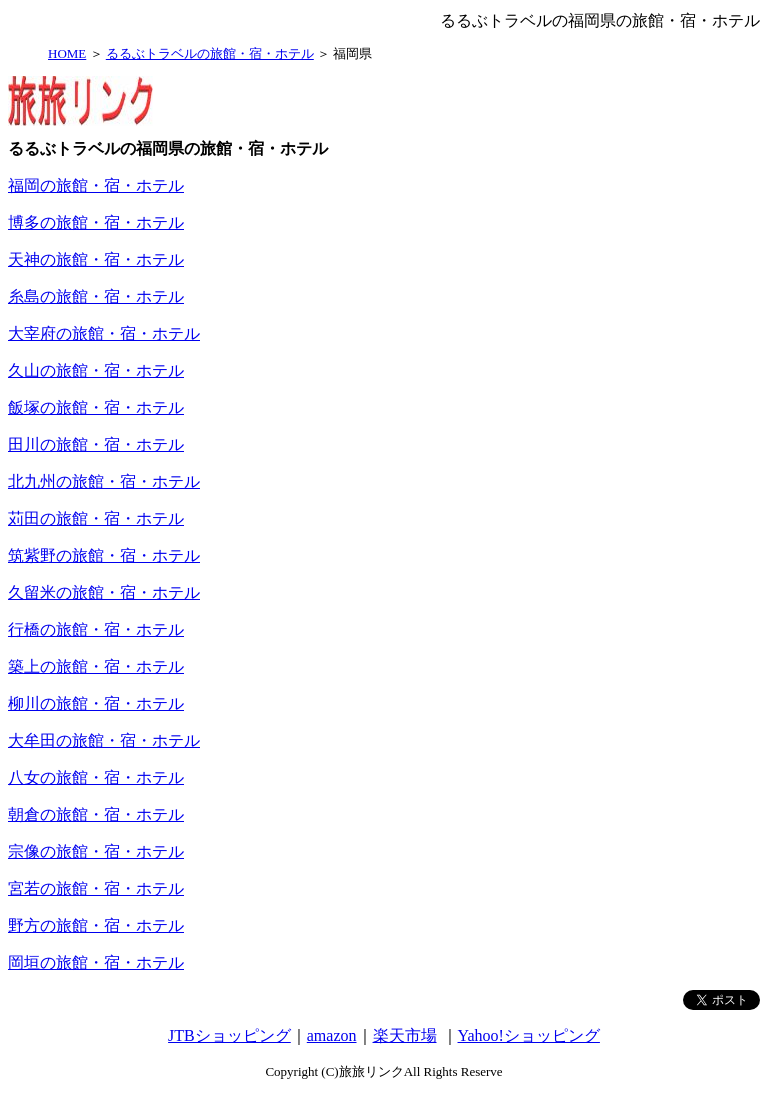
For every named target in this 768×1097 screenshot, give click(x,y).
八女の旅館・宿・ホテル (96, 777)
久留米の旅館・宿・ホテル (104, 592)
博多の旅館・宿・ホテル (96, 222)
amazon (332, 1035)
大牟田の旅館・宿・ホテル (104, 740)
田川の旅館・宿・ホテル (96, 444)
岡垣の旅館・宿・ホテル (96, 962)
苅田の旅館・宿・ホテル (96, 518)
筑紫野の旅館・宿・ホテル (104, 555)
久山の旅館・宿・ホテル (96, 370)
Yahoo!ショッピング (529, 1035)
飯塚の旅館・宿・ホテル (96, 407)
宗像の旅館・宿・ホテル (96, 851)
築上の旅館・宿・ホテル (96, 666)
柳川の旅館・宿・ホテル (96, 703)
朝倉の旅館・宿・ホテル (96, 814)
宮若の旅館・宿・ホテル (96, 888)
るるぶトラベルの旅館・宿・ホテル (210, 53)
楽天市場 (405, 1035)
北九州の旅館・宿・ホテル (104, 481)
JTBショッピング (229, 1035)
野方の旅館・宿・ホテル (96, 925)
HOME (67, 53)
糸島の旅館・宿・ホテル (96, 296)
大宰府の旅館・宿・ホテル (104, 333)
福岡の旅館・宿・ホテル (96, 185)
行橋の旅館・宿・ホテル (96, 629)
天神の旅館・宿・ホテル (96, 259)
